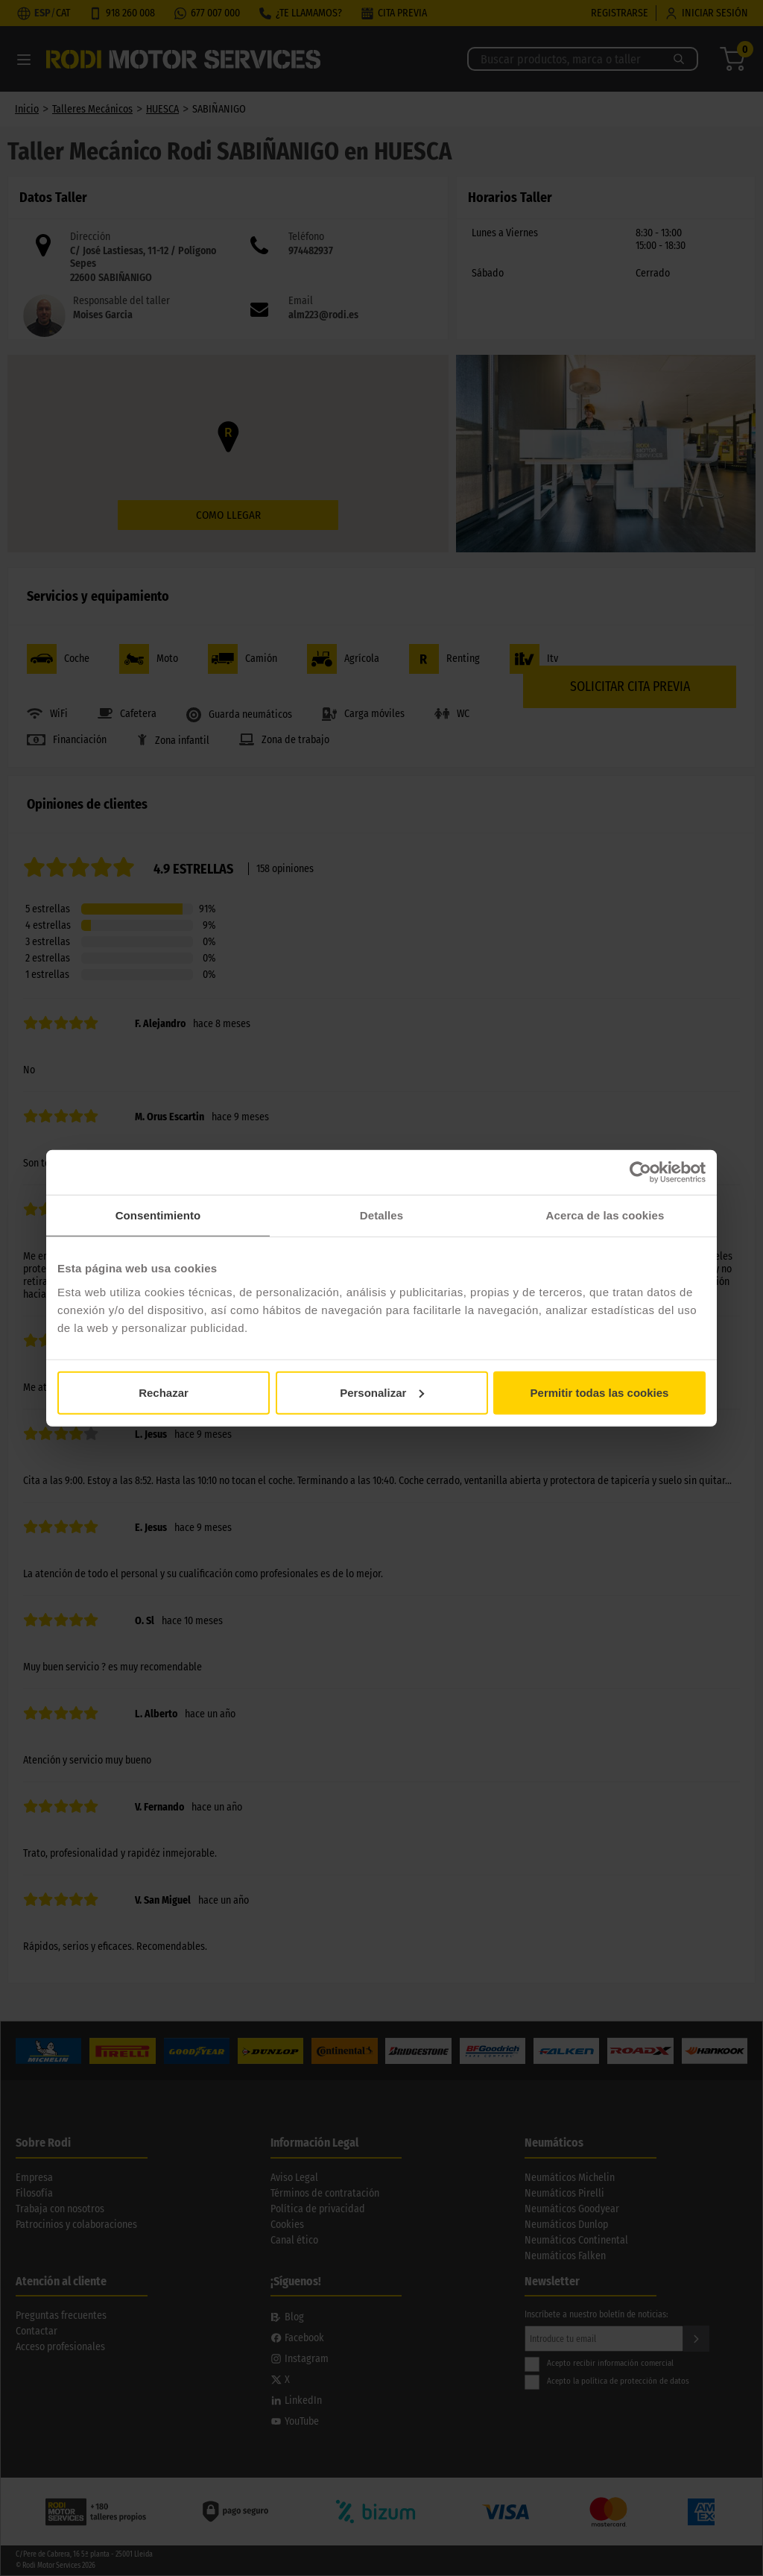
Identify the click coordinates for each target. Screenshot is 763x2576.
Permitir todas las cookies (600, 1392)
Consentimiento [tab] (158, 1215)
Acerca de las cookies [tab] (605, 1215)
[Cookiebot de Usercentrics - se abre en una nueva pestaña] (640, 1172)
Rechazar (164, 1392)
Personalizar (382, 1392)
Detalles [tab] (381, 1215)
